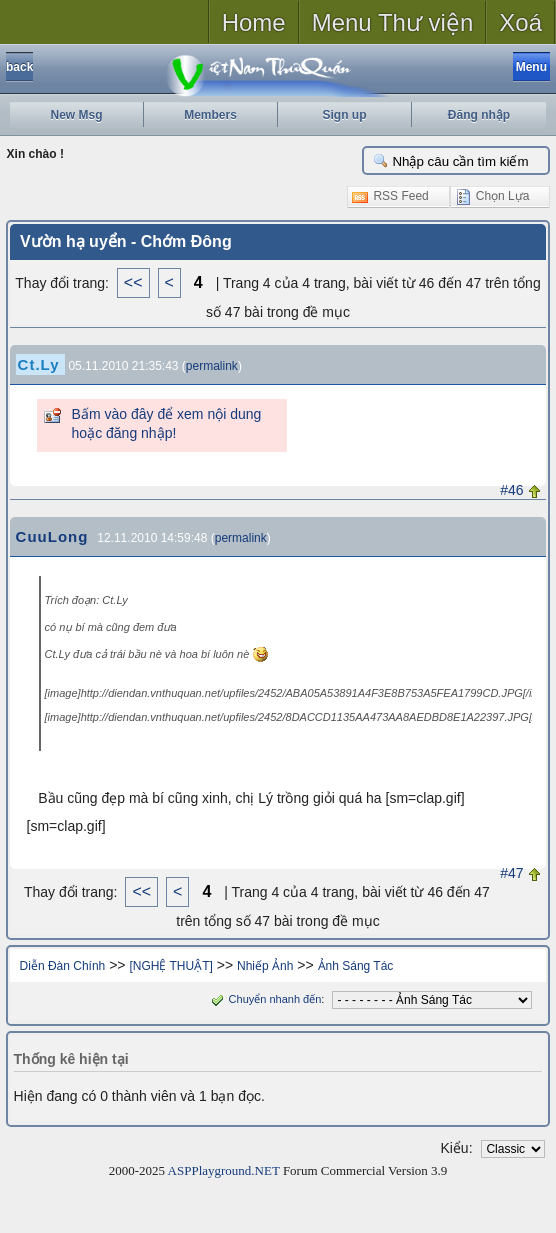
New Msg (76, 115)
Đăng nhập (479, 115)
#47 (511, 873)
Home (254, 22)
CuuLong (52, 536)
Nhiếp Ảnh (265, 966)
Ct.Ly (39, 364)
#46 (511, 490)
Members (210, 115)
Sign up (345, 115)
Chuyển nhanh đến (264, 999)
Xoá (520, 22)
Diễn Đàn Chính (63, 966)
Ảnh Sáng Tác (356, 966)
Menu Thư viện (393, 22)
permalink (212, 366)
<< (133, 282)
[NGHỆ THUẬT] (170, 966)
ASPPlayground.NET (224, 1170)
